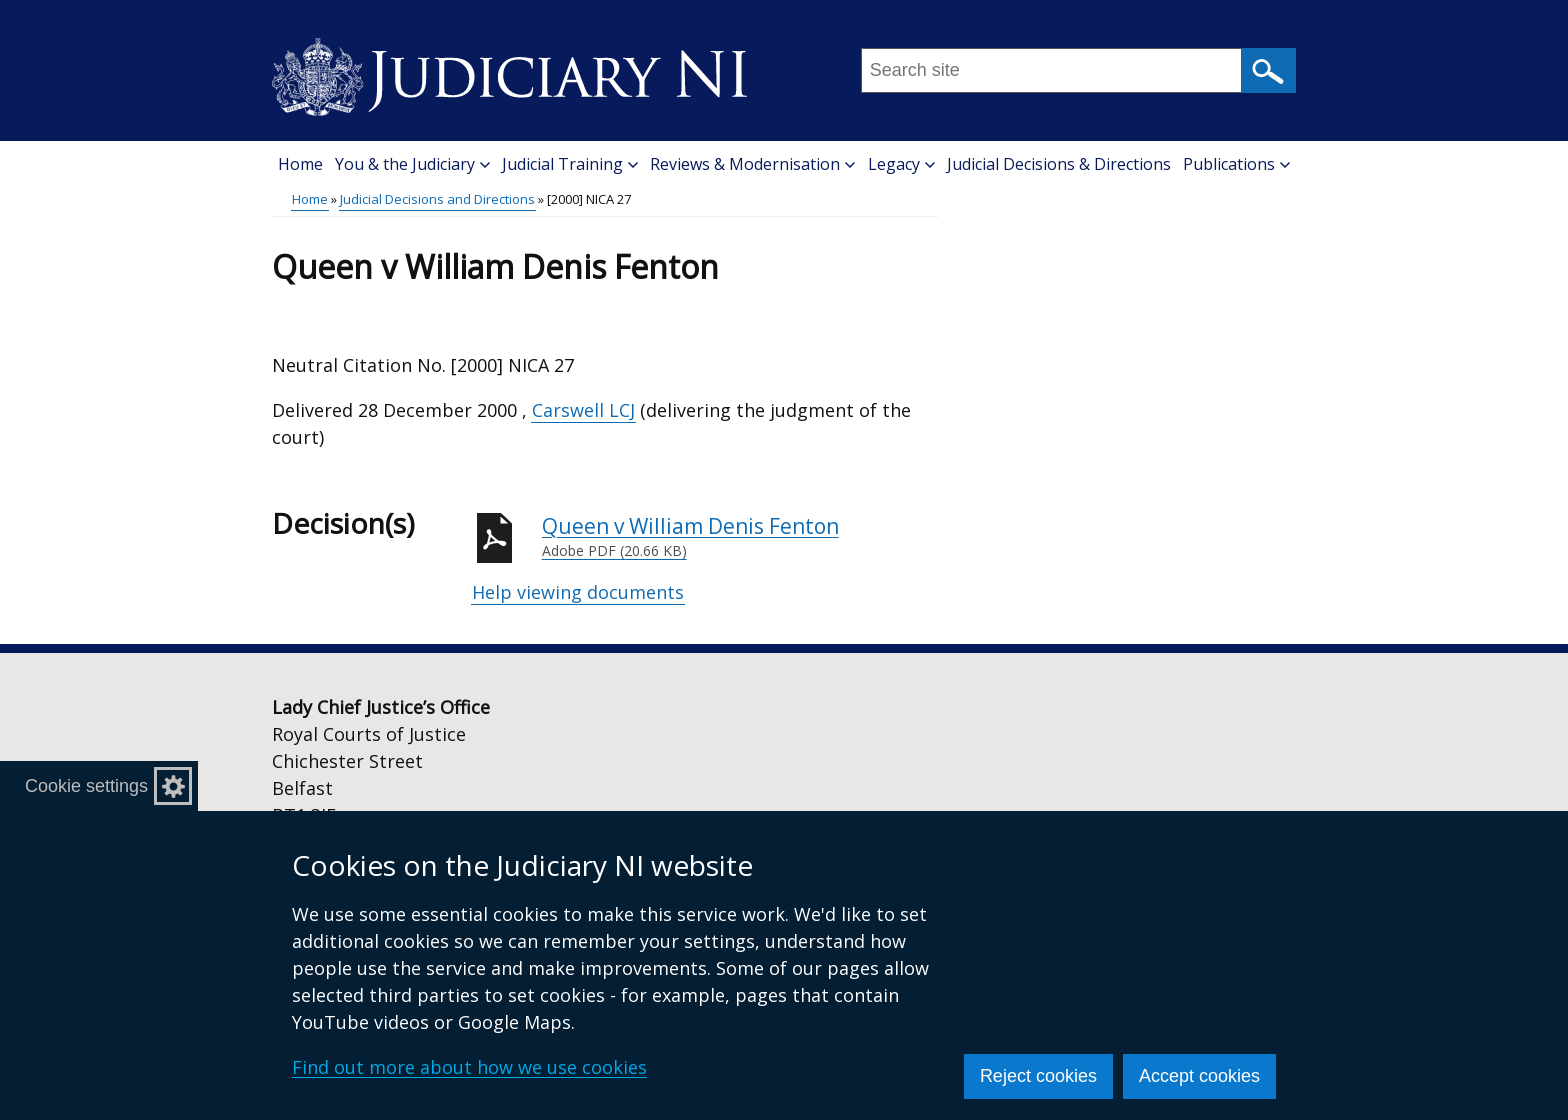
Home (300, 164)
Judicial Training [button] (570, 164)
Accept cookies (1199, 1076)
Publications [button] (1236, 164)
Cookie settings (86, 786)
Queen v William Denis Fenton (740, 537)
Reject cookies (1038, 1076)
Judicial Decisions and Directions (437, 199)
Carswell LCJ (583, 410)
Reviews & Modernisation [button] (752, 164)
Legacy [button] (901, 164)
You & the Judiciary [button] (412, 164)
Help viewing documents (578, 592)
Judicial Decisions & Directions (1059, 164)
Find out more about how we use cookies (469, 1067)
